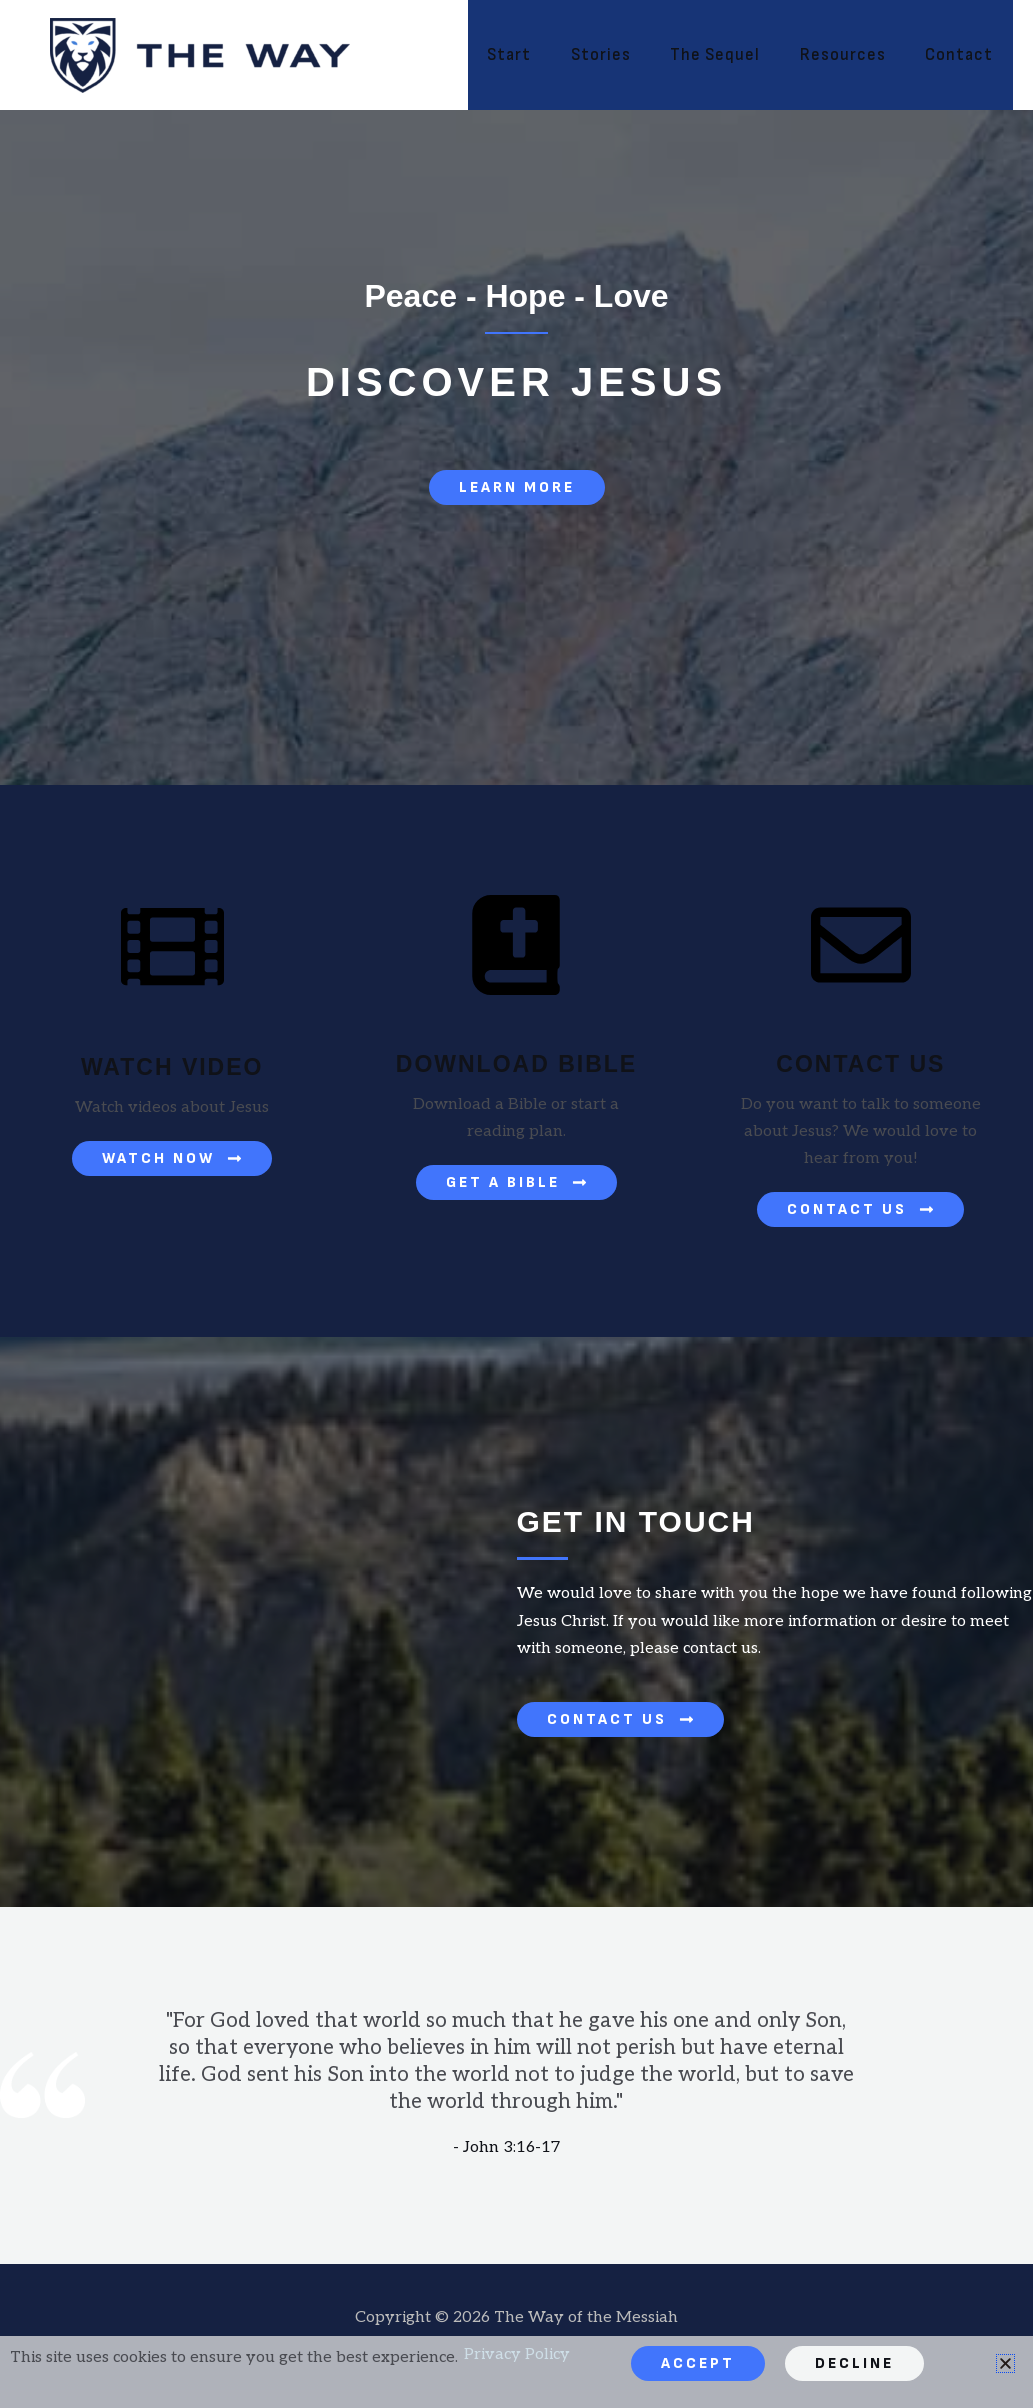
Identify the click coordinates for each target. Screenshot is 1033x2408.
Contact (962, 55)
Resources (851, 55)
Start (534, 55)
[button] (1005, 2363)
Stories (620, 55)
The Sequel (729, 55)
